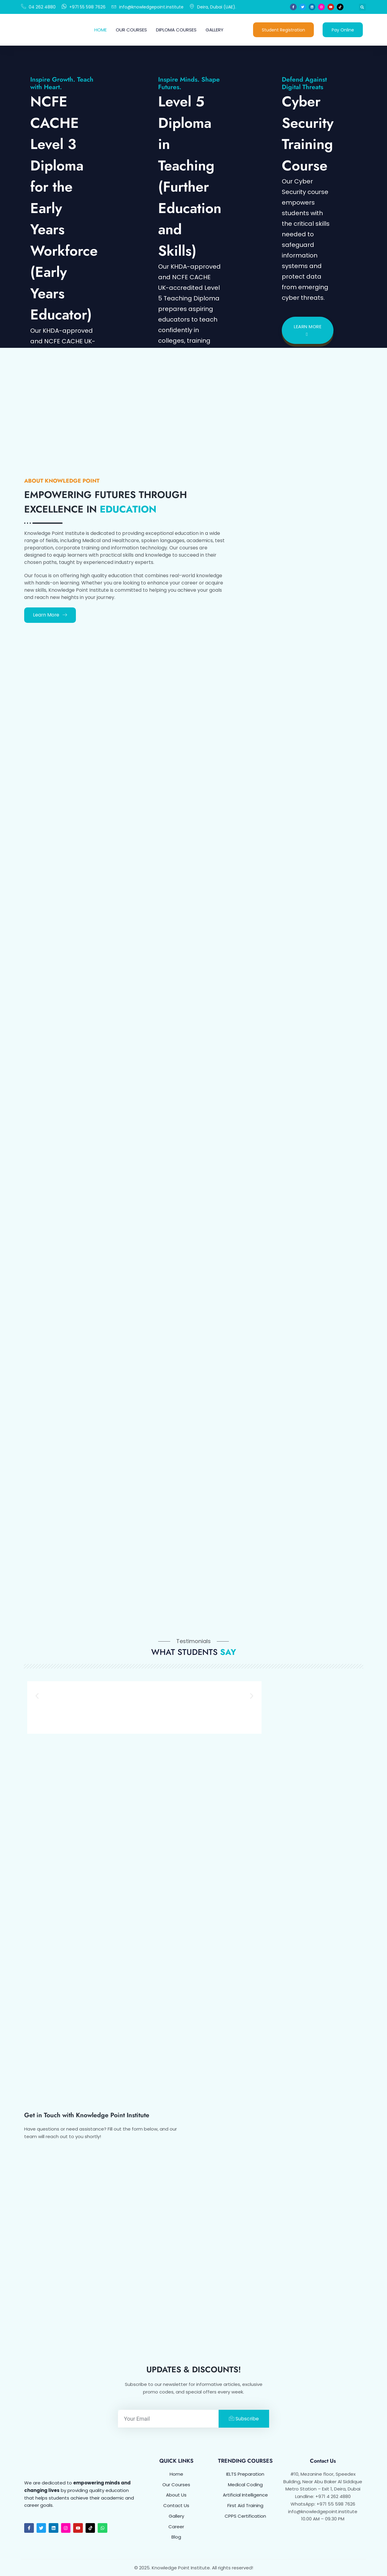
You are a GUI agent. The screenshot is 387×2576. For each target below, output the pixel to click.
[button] (362, 7)
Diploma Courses (176, 30)
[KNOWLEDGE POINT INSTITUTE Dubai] (280, 2224)
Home (100, 30)
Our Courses (131, 30)
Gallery (214, 30)
